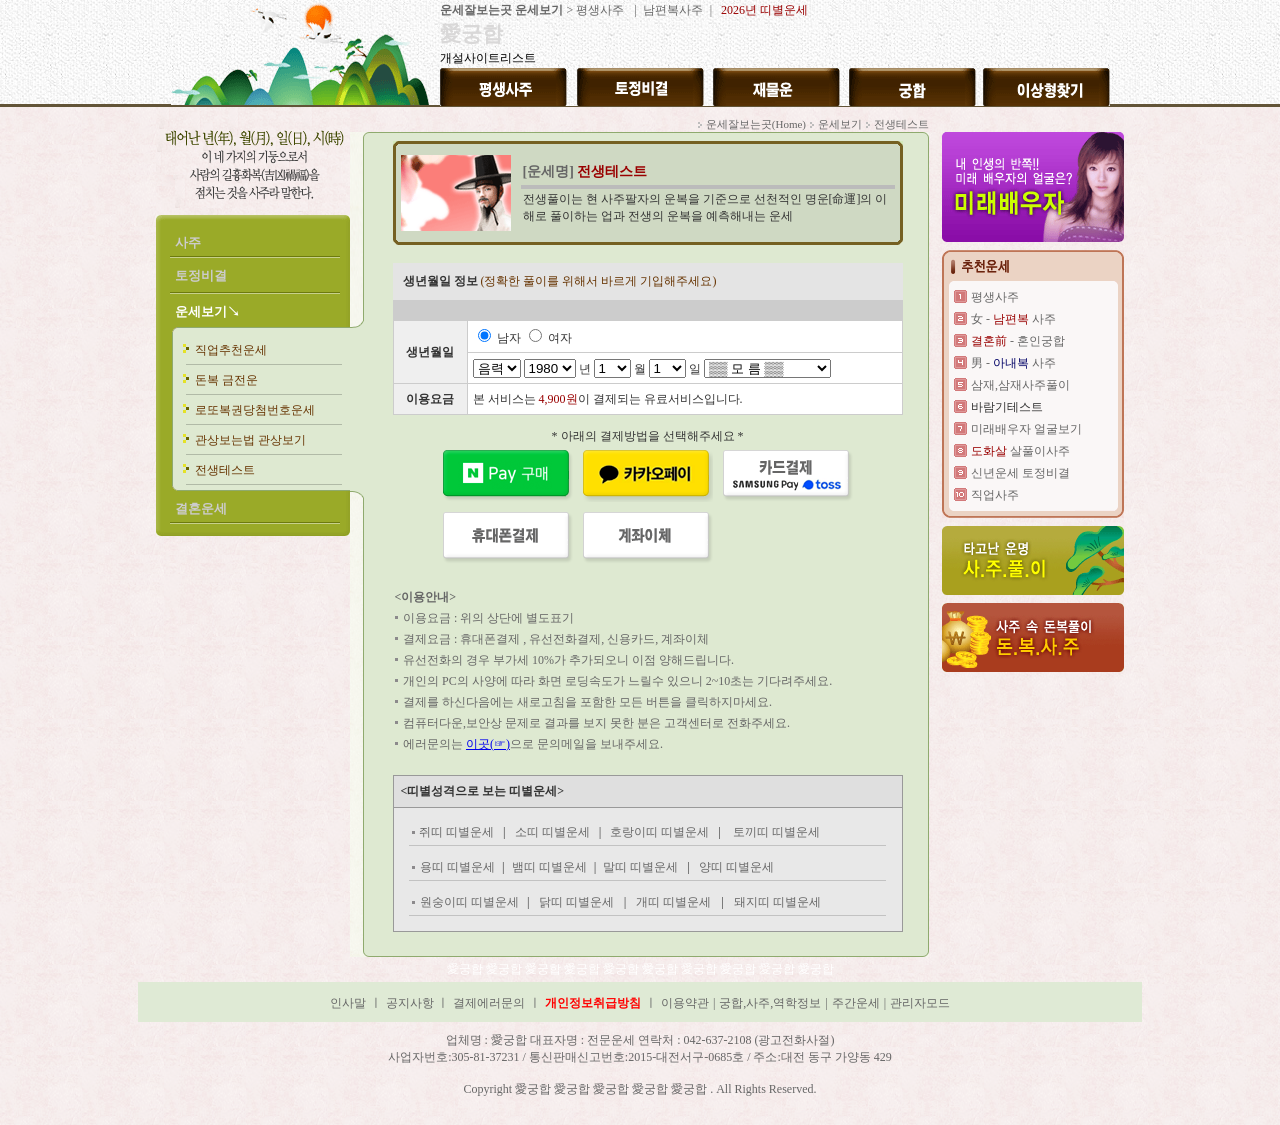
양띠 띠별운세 (735, 867)
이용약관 (685, 1003)
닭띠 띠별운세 (576, 902)
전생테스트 (225, 470)
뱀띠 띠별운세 (549, 867)
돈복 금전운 (226, 380)
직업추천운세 (231, 350)
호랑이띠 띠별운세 (659, 832)
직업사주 (995, 495)
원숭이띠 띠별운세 (469, 902)
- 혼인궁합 (1018, 341)
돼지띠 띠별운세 (777, 902)
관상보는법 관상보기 (250, 440)
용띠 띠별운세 (457, 867)
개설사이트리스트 (488, 58)
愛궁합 (466, 969)
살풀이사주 (1020, 451)
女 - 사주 (1013, 319)
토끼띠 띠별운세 (776, 832)
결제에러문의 (489, 1003)
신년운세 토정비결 (1020, 473)
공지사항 (411, 1003)
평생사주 (600, 10)
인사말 (348, 1003)
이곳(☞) (488, 744)
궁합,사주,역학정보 (770, 1003)
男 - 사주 (1013, 363)
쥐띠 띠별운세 (456, 832)
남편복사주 (671, 10)
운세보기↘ (207, 311)
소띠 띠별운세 (554, 832)
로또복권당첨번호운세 (255, 410)
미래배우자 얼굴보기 (1026, 429)
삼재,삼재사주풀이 (1020, 385)
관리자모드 (920, 1003)
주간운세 (856, 1003)
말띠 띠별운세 (642, 867)
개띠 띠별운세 (673, 902)
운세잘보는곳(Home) (756, 124)
